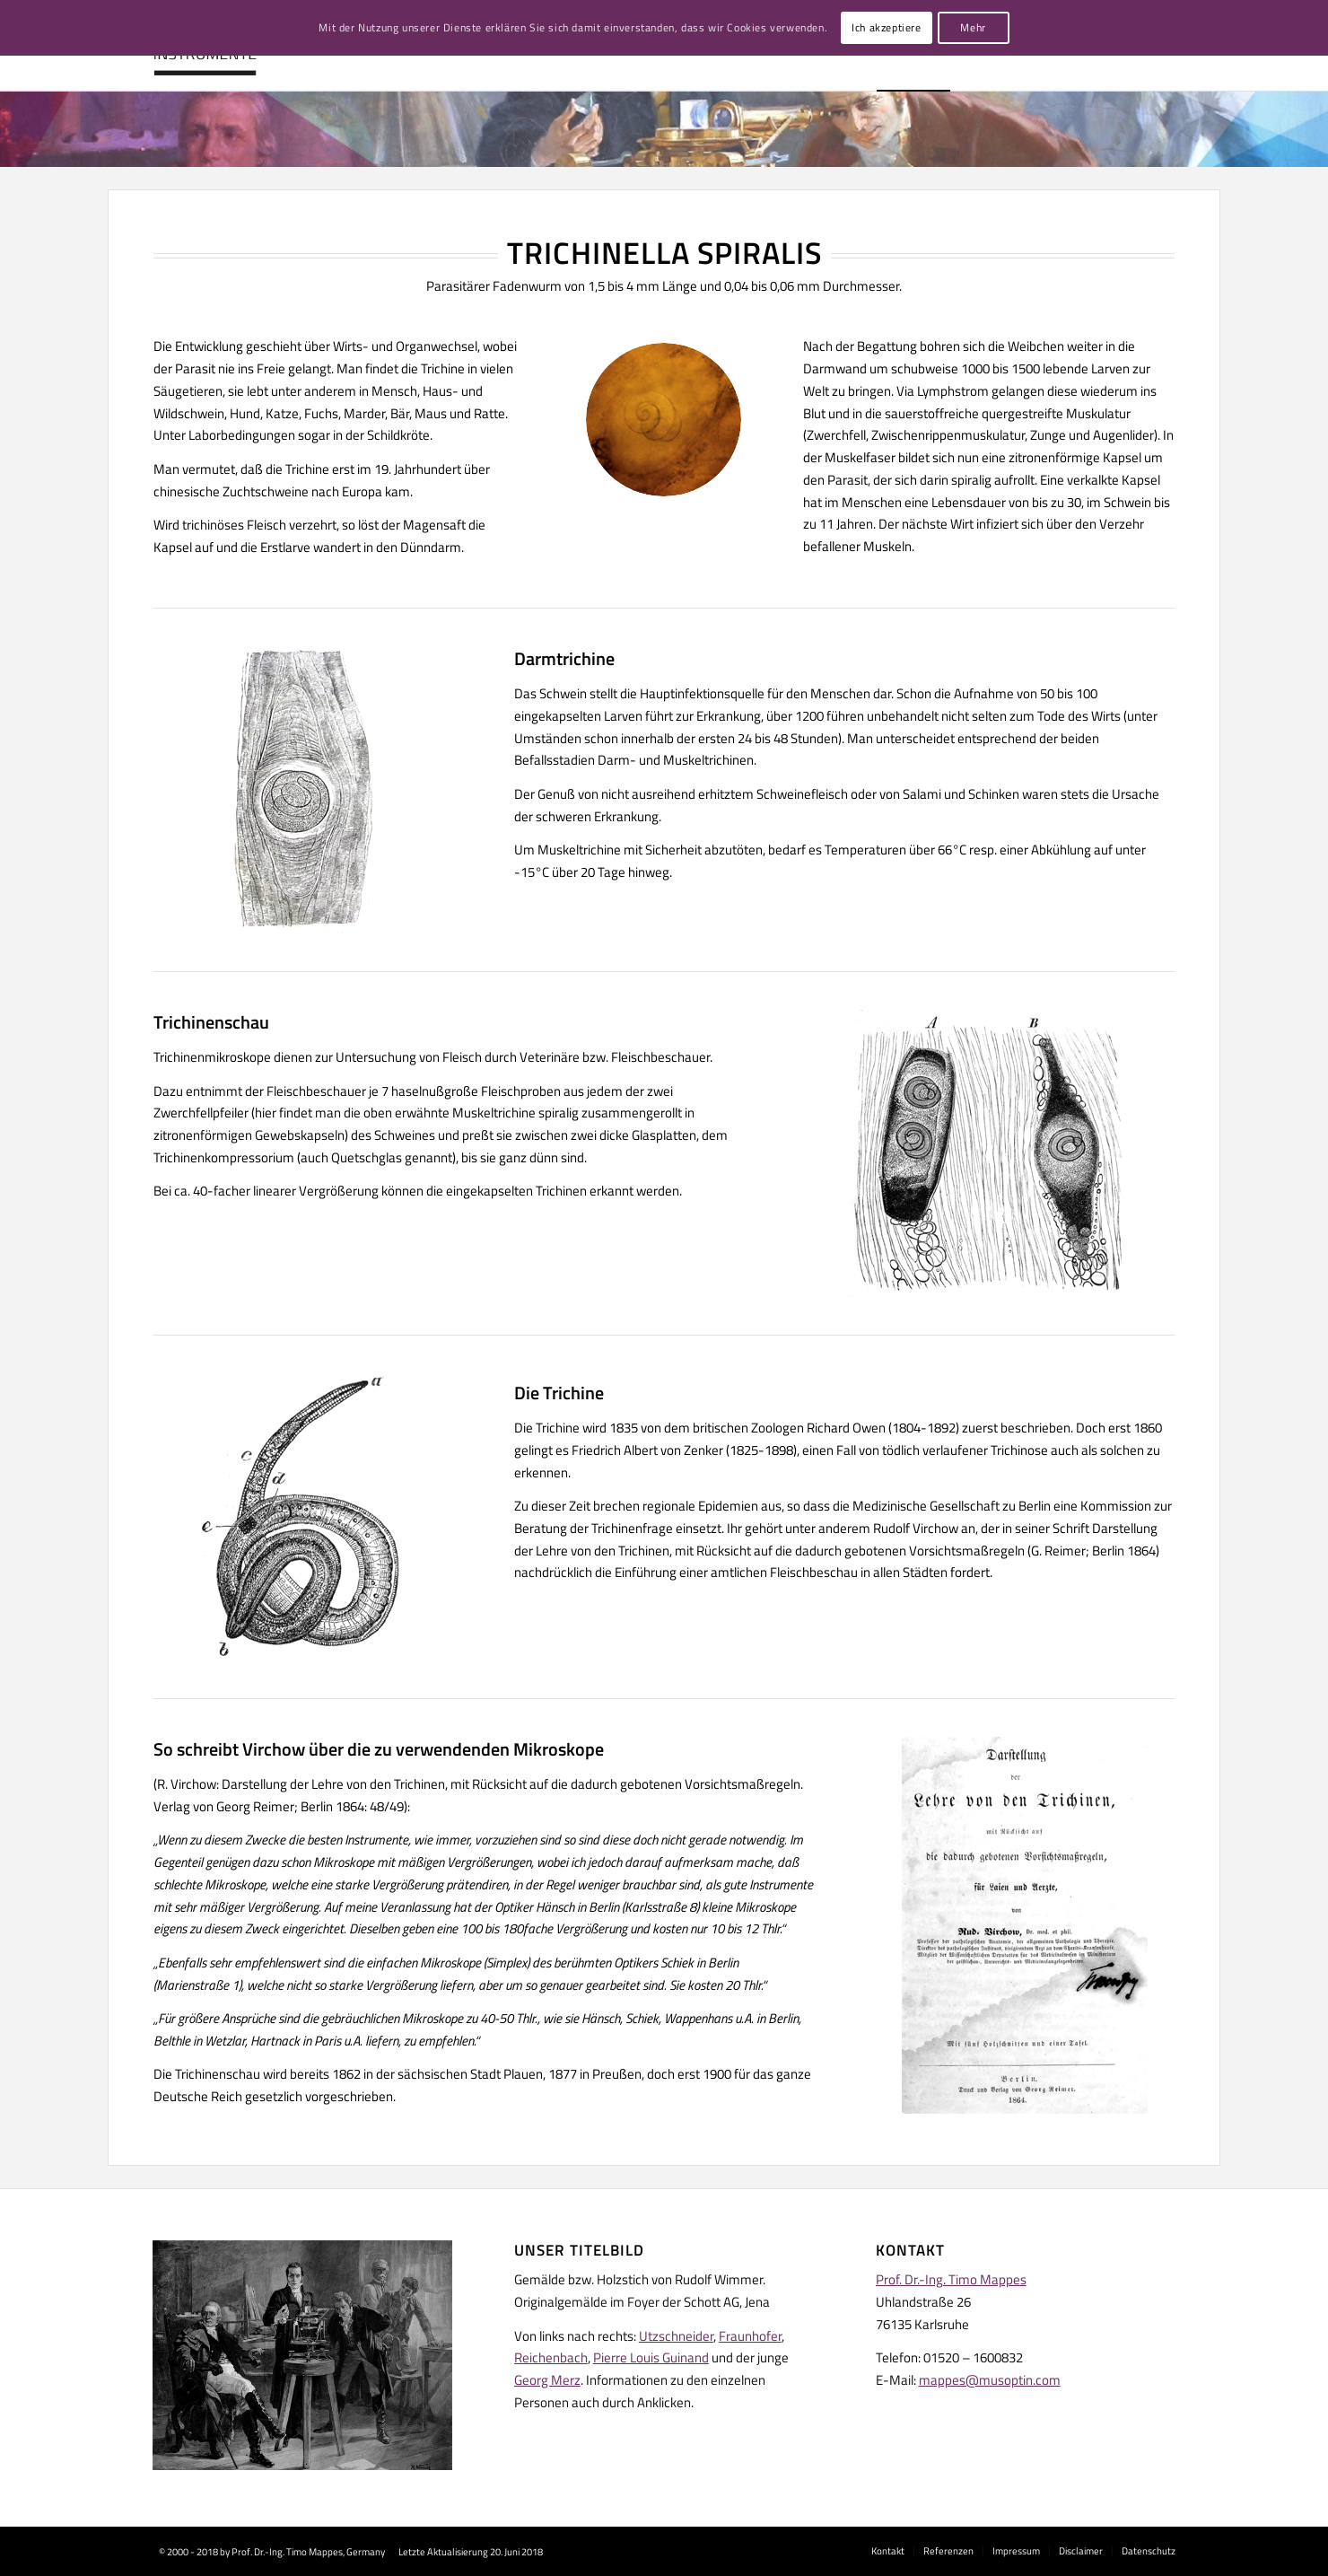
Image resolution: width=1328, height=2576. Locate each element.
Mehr (972, 27)
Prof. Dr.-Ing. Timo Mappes (951, 2279)
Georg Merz (547, 2380)
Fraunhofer (750, 2336)
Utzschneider (676, 2336)
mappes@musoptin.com (990, 2380)
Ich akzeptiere (886, 27)
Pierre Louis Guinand (651, 2357)
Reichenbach (551, 2357)
